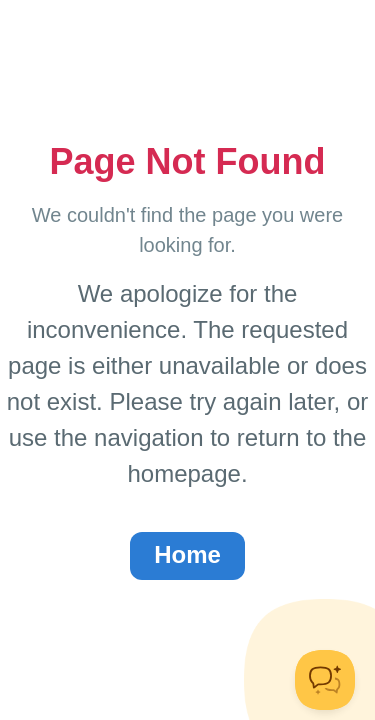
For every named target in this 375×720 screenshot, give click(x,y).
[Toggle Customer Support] (325, 680)
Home (187, 554)
